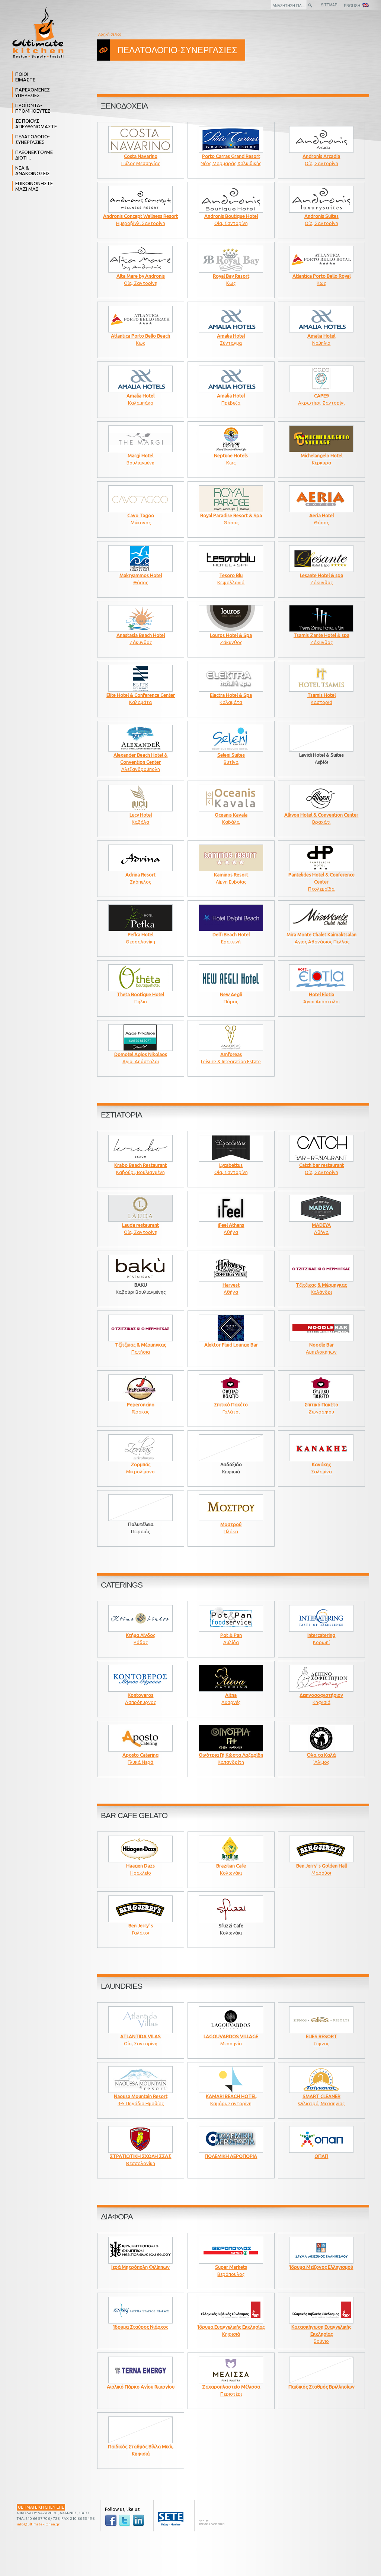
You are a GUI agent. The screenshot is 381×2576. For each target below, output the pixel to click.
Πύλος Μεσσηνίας (140, 157)
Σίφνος (321, 2037)
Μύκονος (140, 516)
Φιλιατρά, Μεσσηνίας (321, 2097)
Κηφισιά (321, 1696)
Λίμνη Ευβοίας (231, 875)
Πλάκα (231, 1525)
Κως (231, 277)
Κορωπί (321, 1636)
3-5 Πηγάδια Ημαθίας (140, 2097)
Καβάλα (140, 815)
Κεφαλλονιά (231, 576)
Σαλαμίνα (321, 1465)
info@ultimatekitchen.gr (38, 2524)
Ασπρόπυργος (140, 1696)
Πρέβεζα (231, 396)
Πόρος (231, 995)
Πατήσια (140, 1345)
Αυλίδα (231, 1636)
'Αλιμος (321, 1756)
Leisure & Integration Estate (231, 1055)
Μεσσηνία (231, 2037)
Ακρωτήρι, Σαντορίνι (321, 396)
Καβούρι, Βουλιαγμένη (140, 1166)
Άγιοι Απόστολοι (321, 995)
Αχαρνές (231, 1696)
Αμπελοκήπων (321, 1345)
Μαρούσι (321, 1866)
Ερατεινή (231, 935)
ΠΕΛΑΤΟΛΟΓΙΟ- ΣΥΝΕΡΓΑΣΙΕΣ (32, 139)
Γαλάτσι (231, 1405)
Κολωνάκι (231, 1866)
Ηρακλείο (140, 1866)
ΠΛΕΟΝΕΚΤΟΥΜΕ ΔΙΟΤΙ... (34, 154)
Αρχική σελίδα (109, 34)
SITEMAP (329, 5)
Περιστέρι (231, 2387)
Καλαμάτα (140, 696)
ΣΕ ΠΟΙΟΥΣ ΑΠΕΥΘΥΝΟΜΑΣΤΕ (36, 123)
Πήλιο (140, 995)
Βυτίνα (231, 756)
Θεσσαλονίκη (140, 935)
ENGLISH (356, 5)
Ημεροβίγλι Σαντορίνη (140, 217)
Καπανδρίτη (231, 1756)
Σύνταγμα (231, 336)
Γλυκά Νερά (140, 1756)
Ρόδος (140, 1636)
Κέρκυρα (321, 456)
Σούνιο (321, 2331)
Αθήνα (231, 1226)
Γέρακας (140, 1405)
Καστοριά (321, 696)
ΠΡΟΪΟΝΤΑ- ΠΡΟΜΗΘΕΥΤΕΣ (33, 108)
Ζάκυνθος (321, 576)
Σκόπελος (140, 875)
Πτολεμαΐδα (321, 879)
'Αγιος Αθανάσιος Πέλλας (321, 935)
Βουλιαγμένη (140, 456)
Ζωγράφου (321, 1405)
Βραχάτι (321, 815)
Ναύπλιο (321, 336)
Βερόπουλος (231, 2268)
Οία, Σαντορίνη (321, 157)
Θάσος (231, 516)
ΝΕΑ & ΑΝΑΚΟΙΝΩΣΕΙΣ (32, 170)
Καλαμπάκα (140, 396)
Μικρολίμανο (140, 1465)
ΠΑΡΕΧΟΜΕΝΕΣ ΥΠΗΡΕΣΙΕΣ (32, 92)
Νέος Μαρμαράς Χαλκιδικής (231, 157)
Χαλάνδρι (321, 1286)
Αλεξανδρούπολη (140, 759)
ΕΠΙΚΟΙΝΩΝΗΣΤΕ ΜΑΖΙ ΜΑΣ (34, 186)
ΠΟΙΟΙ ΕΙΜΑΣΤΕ (25, 76)
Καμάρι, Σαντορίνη (231, 2097)
